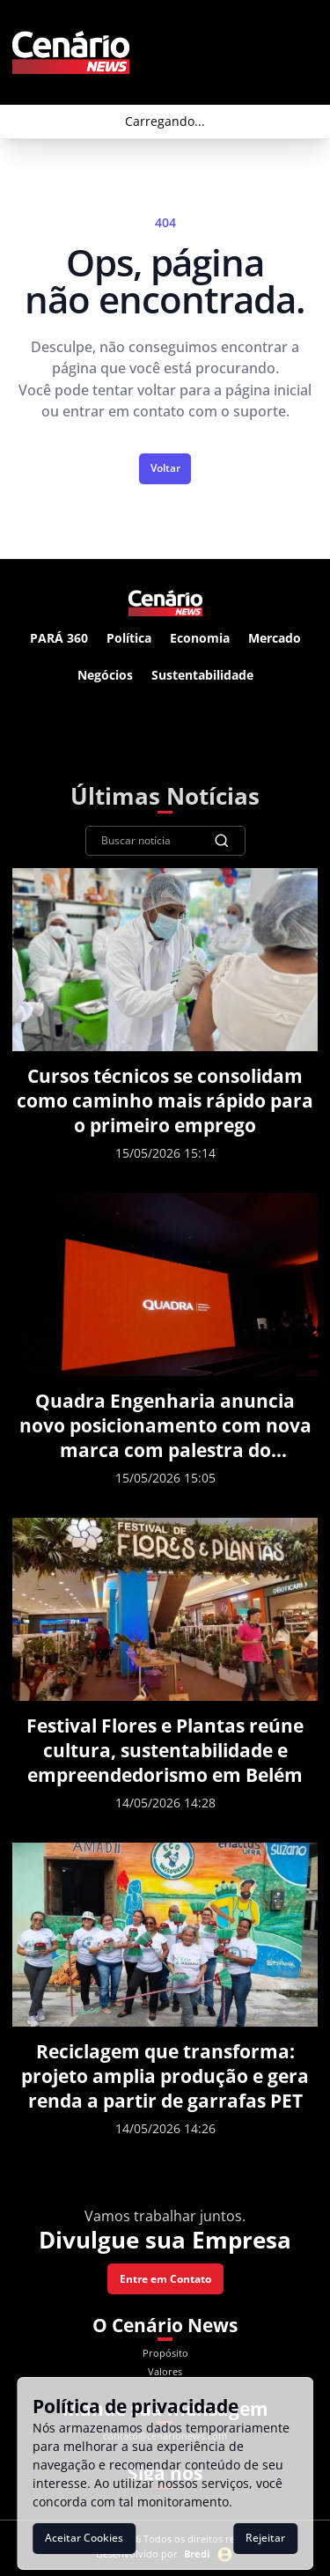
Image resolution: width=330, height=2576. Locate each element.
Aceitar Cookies (84, 2537)
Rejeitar (265, 2537)
